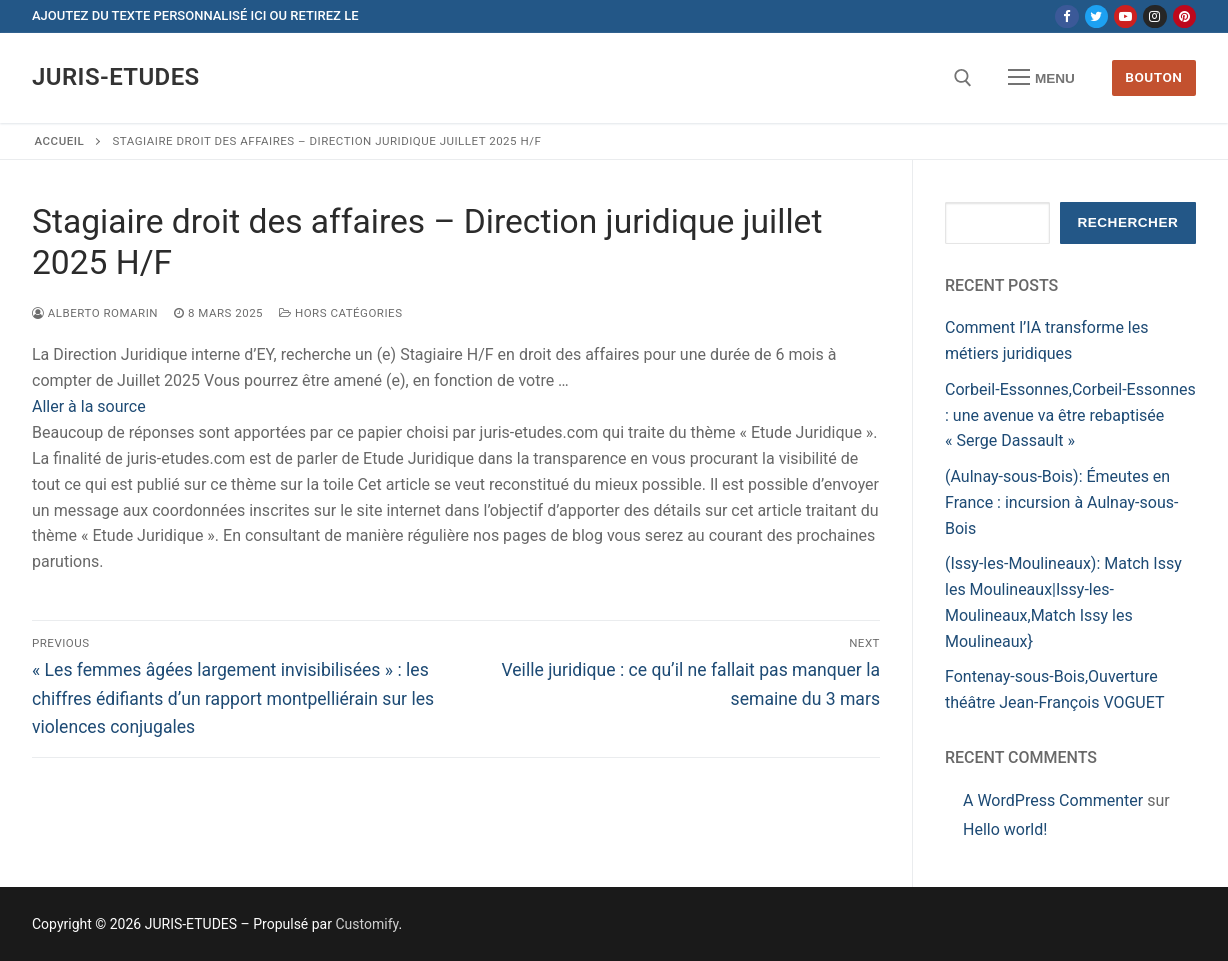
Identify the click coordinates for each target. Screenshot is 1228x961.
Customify (366, 924)
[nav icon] (1042, 78)
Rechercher (1127, 222)
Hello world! (1005, 829)
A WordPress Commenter (1053, 800)
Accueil (60, 141)
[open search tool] (963, 78)
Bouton (1153, 77)
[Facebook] (1066, 16)
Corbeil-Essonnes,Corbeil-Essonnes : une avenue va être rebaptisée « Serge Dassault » (1070, 415)
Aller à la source (89, 406)
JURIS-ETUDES (116, 77)
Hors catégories (340, 313)
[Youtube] (1125, 16)
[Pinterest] (1184, 16)
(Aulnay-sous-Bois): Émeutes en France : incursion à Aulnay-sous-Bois (1061, 502)
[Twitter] (1096, 16)
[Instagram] (1154, 16)
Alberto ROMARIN (95, 313)
